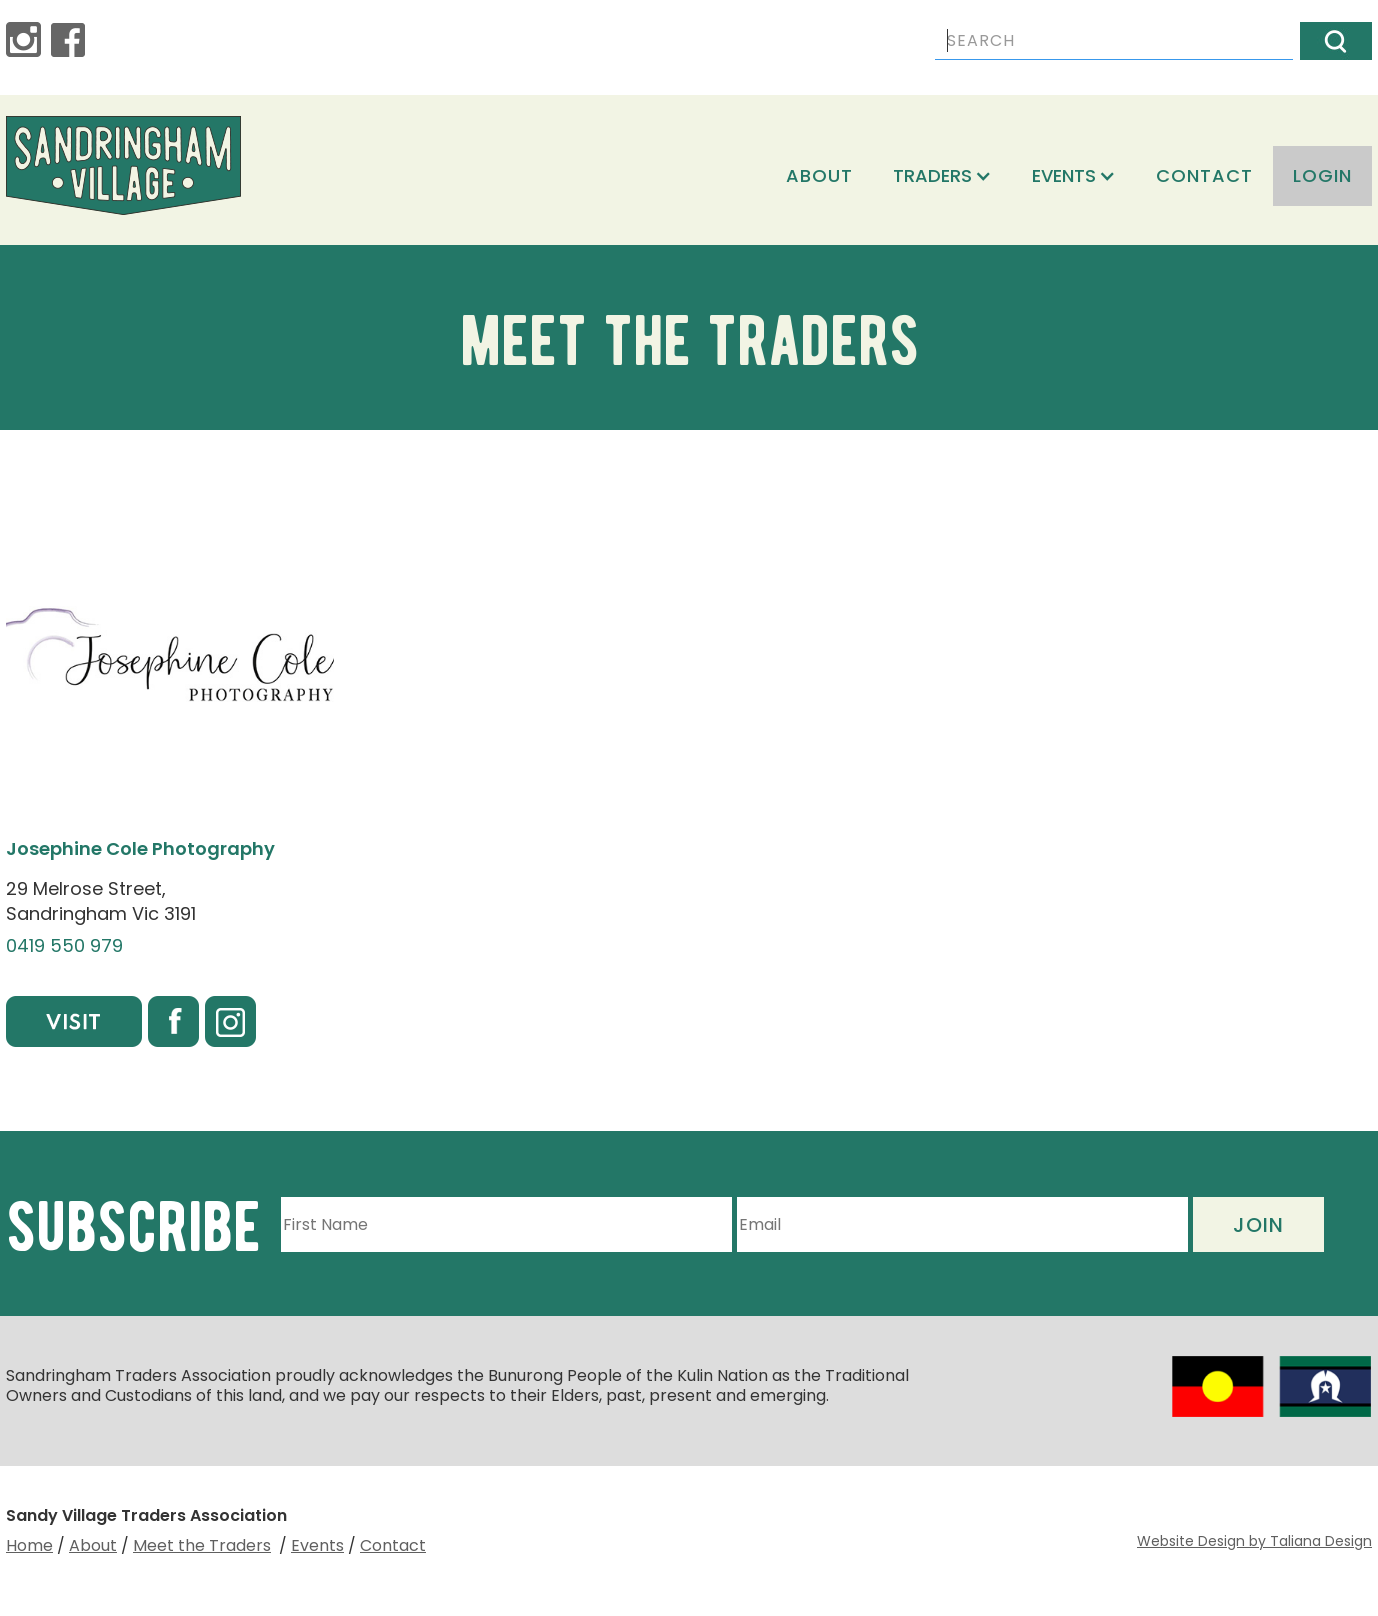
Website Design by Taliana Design (1254, 1541)
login (1322, 175)
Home (29, 1545)
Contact (1204, 175)
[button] (942, 176)
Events (317, 1545)
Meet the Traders (202, 1545)
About (819, 175)
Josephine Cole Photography (140, 848)
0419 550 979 (64, 946)
